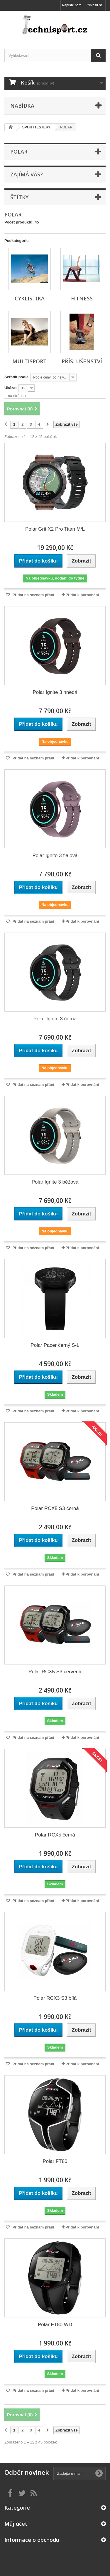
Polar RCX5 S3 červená (54, 1671)
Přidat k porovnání (82, 595)
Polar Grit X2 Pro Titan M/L (55, 529)
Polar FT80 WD (55, 2324)
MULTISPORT (29, 361)
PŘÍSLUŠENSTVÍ (82, 361)
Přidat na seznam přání (32, 595)
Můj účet (15, 2523)
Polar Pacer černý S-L (55, 1345)
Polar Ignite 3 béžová (55, 1182)
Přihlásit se (94, 5)
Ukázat (10, 388)
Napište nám (71, 5)
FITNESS (82, 298)
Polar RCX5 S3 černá (55, 1508)
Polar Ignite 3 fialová (54, 855)
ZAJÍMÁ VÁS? (26, 174)
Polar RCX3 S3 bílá (55, 1998)
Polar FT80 (55, 2161)
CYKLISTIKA (30, 298)
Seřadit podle (16, 377)
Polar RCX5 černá (55, 1835)
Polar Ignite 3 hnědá (55, 692)
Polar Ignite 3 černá (55, 1019)
